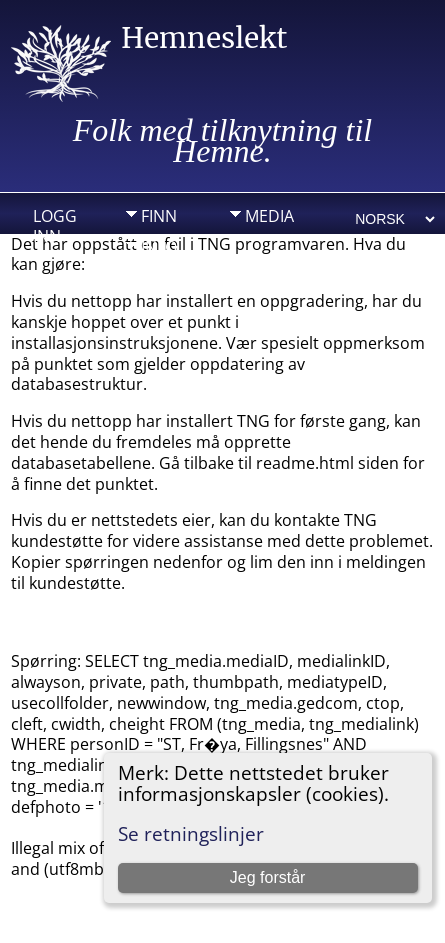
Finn (159, 216)
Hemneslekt (204, 38)
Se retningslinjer (191, 833)
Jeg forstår (268, 877)
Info (159, 247)
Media (269, 216)
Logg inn (55, 221)
